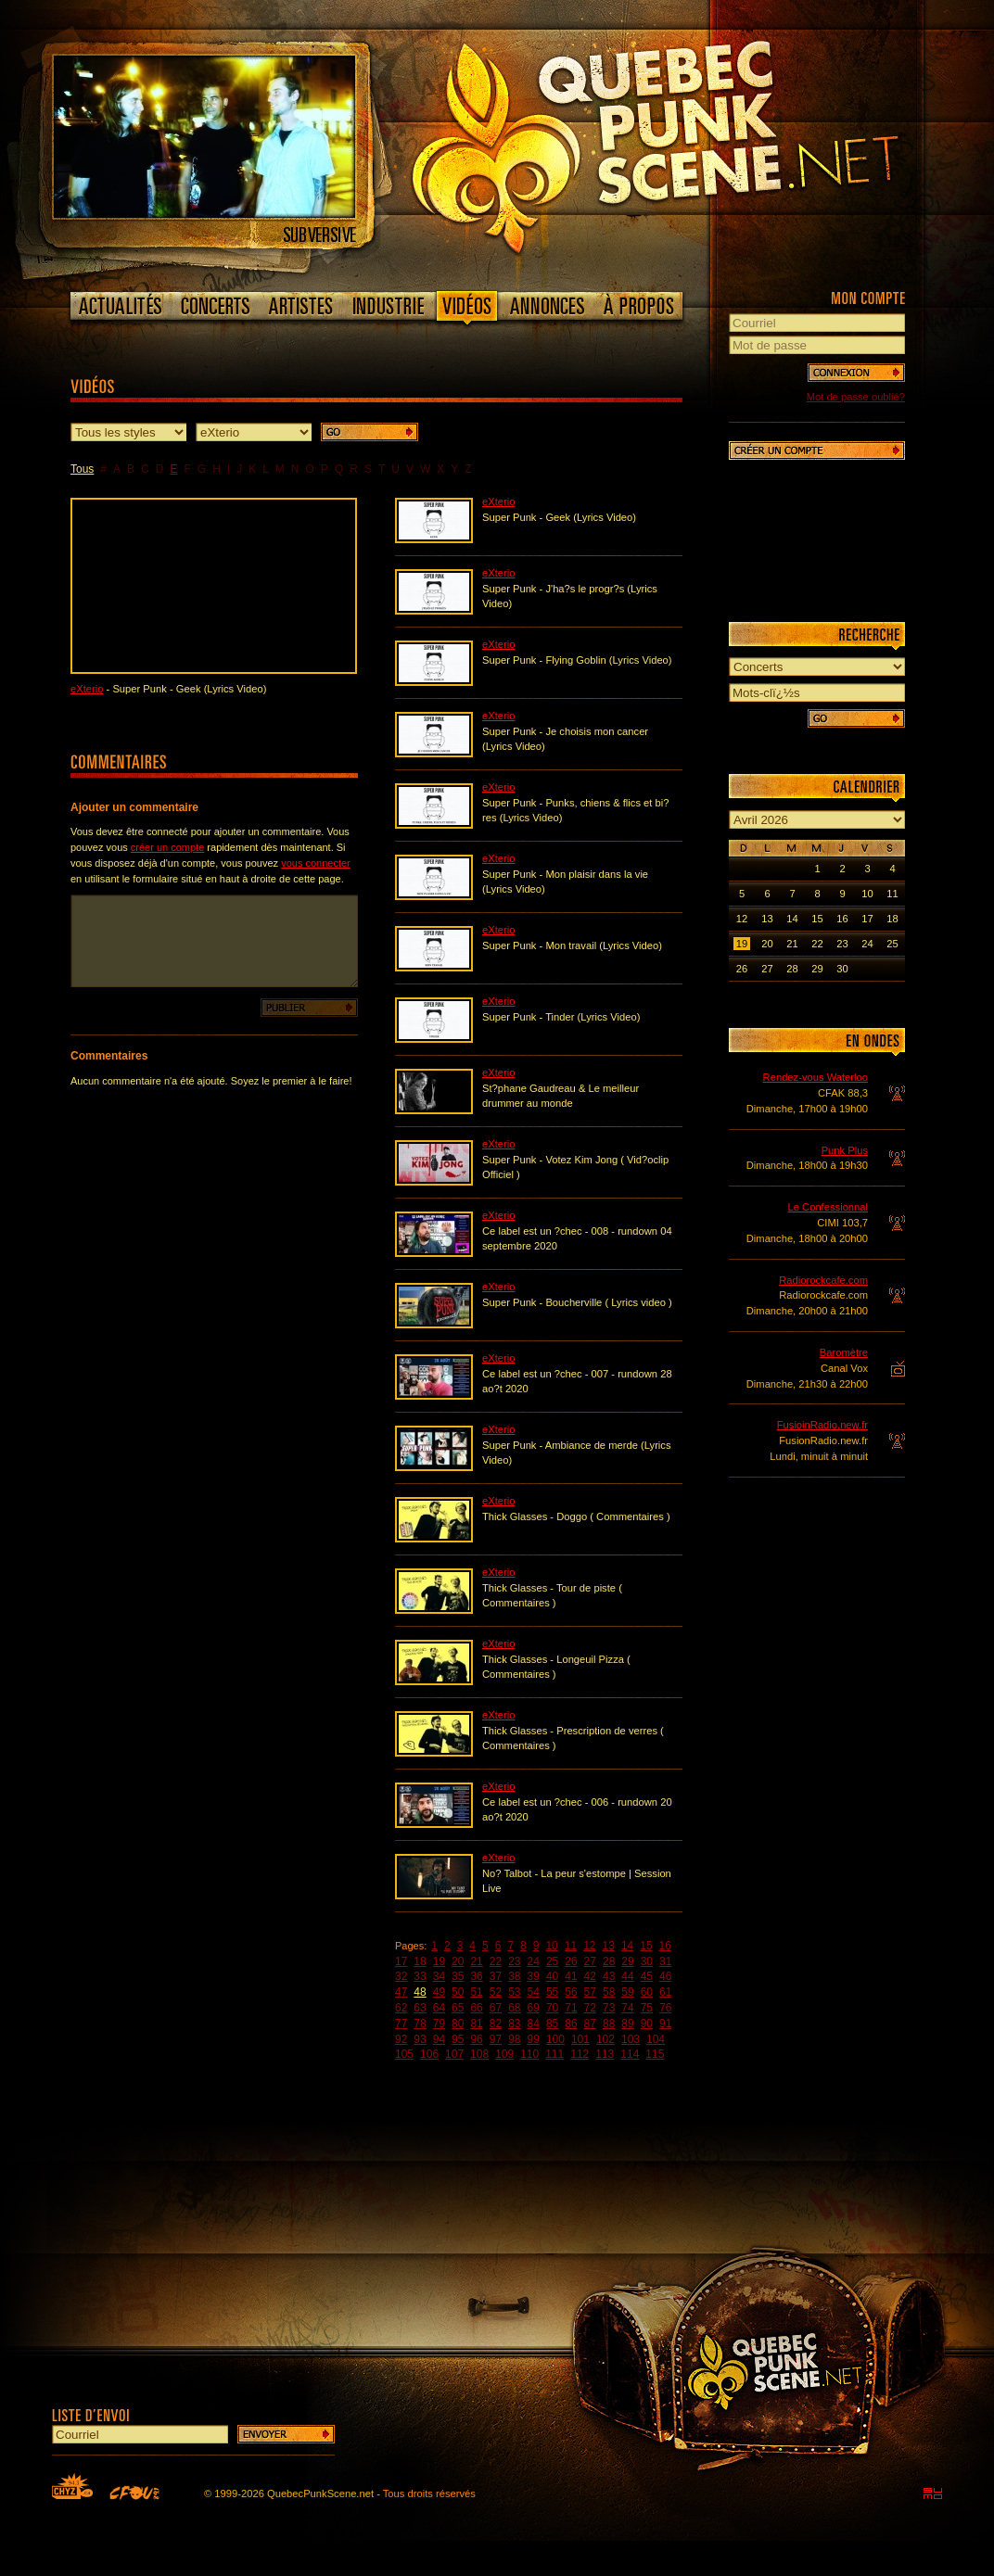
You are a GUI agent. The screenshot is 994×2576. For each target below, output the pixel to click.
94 (439, 2039)
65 (458, 2007)
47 (401, 1992)
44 (627, 1976)
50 (458, 1992)
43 (609, 1976)
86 (571, 2023)
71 (571, 2007)
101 (580, 2039)
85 (552, 2023)
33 (420, 1976)
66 (476, 2007)
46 (665, 1976)
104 (655, 2039)
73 (609, 2007)
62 (401, 2007)
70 (552, 2007)
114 (629, 2054)
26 (571, 1961)
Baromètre (844, 1352)
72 (590, 2007)
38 (514, 1976)
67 (496, 2007)
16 (665, 1945)
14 (627, 1945)
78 (420, 2023)
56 (571, 1992)
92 (401, 2039)
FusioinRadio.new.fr (822, 1424)
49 (439, 1992)
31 (665, 1961)
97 (496, 2039)
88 (609, 2023)
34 (439, 1976)
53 (514, 1992)
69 (534, 2007)
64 (439, 2007)
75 (647, 2007)
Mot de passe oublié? (856, 396)
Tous (82, 469)
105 (404, 2054)
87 (590, 2023)
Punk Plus (845, 1150)
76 (665, 2007)
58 (609, 1992)
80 (458, 2023)
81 (476, 2023)
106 (429, 2054)
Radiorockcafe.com (823, 1280)
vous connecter (315, 863)
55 (552, 1992)
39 (534, 1976)
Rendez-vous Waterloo (815, 1077)
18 (420, 1961)
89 (627, 2023)
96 (476, 2039)
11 (571, 1945)
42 (590, 1976)
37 (496, 1976)
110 (529, 2054)
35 (458, 1976)
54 (534, 1992)
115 (654, 2054)
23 (514, 1961)
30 (647, 1961)
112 (579, 2054)
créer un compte (167, 847)
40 (552, 1976)
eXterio (86, 688)
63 (420, 2007)
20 (458, 1961)
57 (590, 1992)
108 (479, 2054)
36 (476, 1976)
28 (609, 1961)
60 (647, 1992)
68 (514, 2007)
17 (401, 1961)
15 (646, 1945)
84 (534, 2023)
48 (420, 1992)
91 (665, 2023)
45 (647, 1976)
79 (439, 2023)
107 (454, 2054)
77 (401, 2023)
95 (458, 2039)
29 (627, 1961)
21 (476, 1961)
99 (534, 2039)
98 (514, 2039)
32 (401, 1976)
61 (665, 1992)
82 (496, 2023)
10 (551, 1945)
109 (504, 2054)
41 (571, 1976)
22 (496, 1961)
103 (630, 2039)
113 (604, 2054)
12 (589, 1945)
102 (605, 2039)
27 (590, 1961)
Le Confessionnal (828, 1206)
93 (420, 2039)
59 (627, 1992)
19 (439, 1961)
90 (647, 2023)
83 (514, 2023)
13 (609, 1945)
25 (552, 1961)
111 (554, 2054)
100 (555, 2039)
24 (534, 1961)
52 (496, 1992)
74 (627, 2007)
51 (476, 1992)
